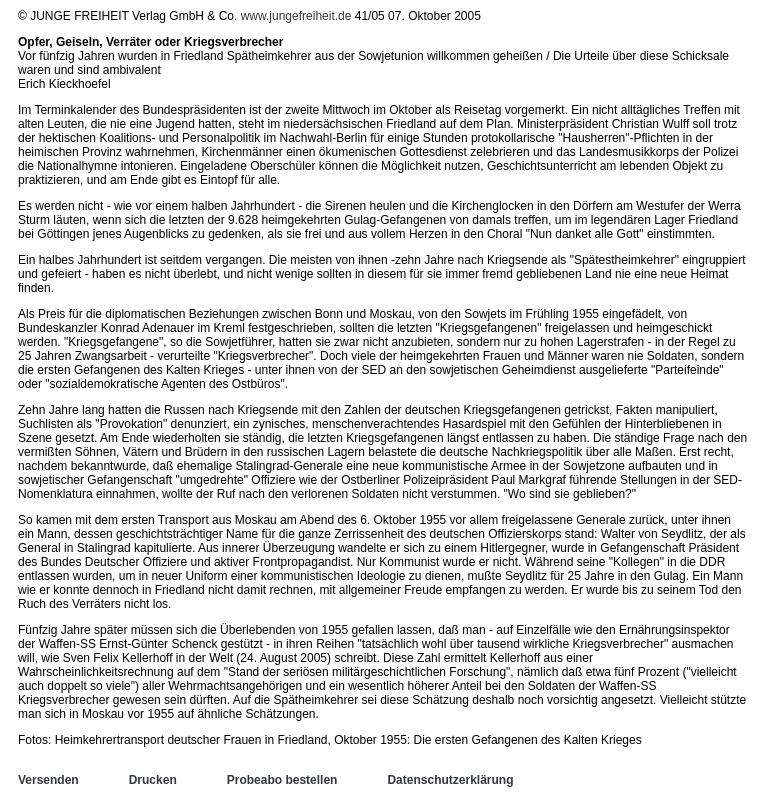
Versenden (48, 780)
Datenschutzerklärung (450, 780)
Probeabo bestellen (282, 780)
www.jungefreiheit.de (296, 16)
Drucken (153, 780)
